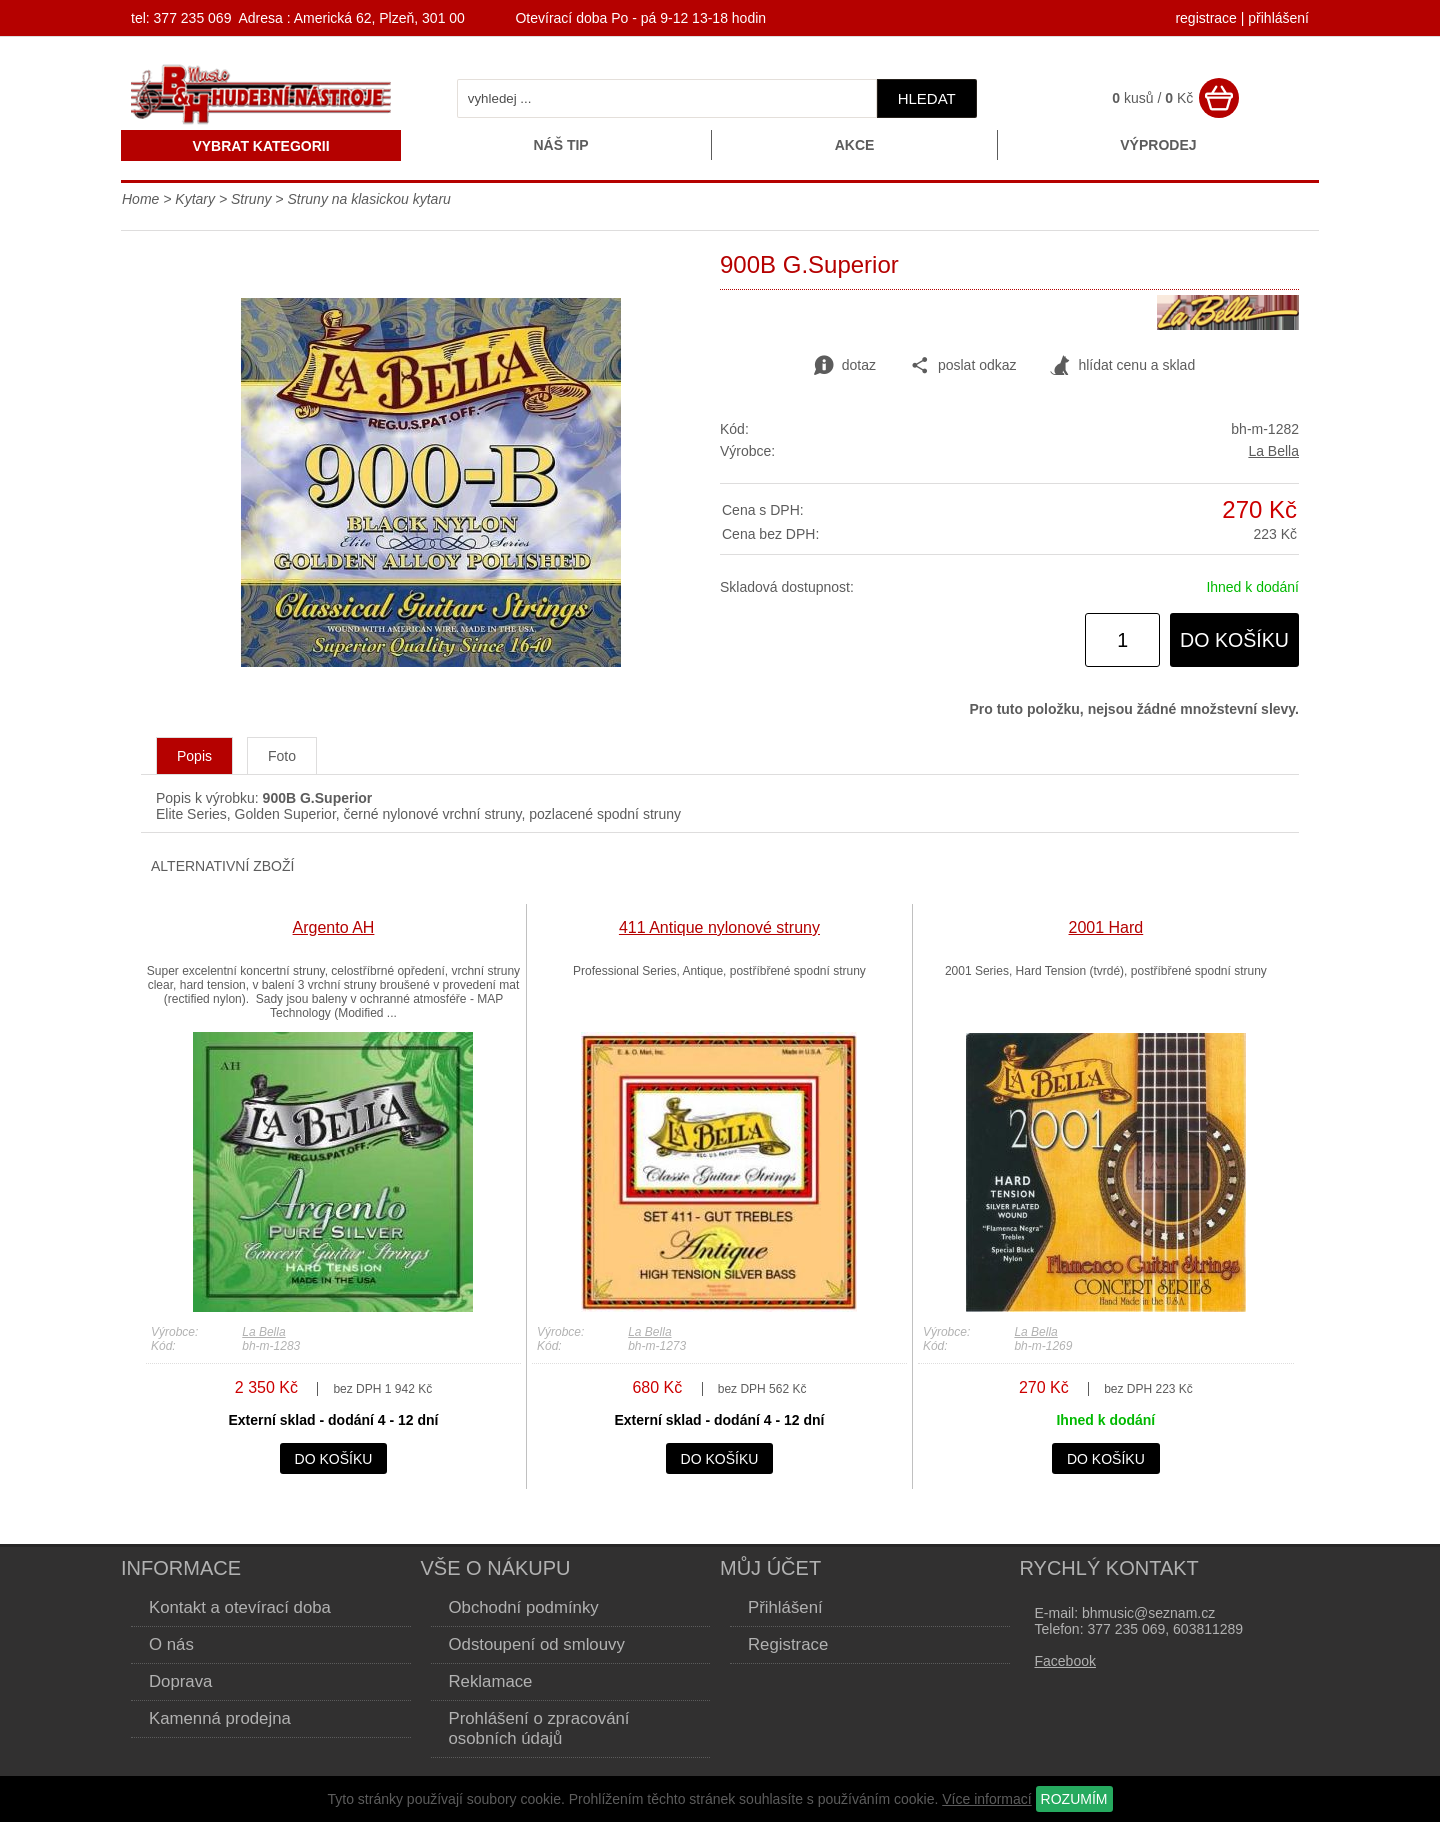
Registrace (788, 1644)
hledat (927, 98)
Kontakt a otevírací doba (240, 1607)
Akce (855, 145)
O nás (171, 1644)
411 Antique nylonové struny (719, 927)
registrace (1205, 18)
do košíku (1234, 640)
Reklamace (491, 1681)
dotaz (845, 366)
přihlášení (1278, 18)
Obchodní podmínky (524, 1607)
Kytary (195, 199)
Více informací (986, 1799)
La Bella (1273, 451)
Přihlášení (785, 1607)
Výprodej (1158, 145)
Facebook (1065, 1661)
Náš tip (560, 145)
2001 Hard (1106, 927)
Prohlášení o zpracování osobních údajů (539, 1728)
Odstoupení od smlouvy (537, 1644)
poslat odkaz (963, 366)
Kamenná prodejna (220, 1718)
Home (140, 199)
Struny (251, 199)
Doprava (180, 1681)
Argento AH (334, 927)
